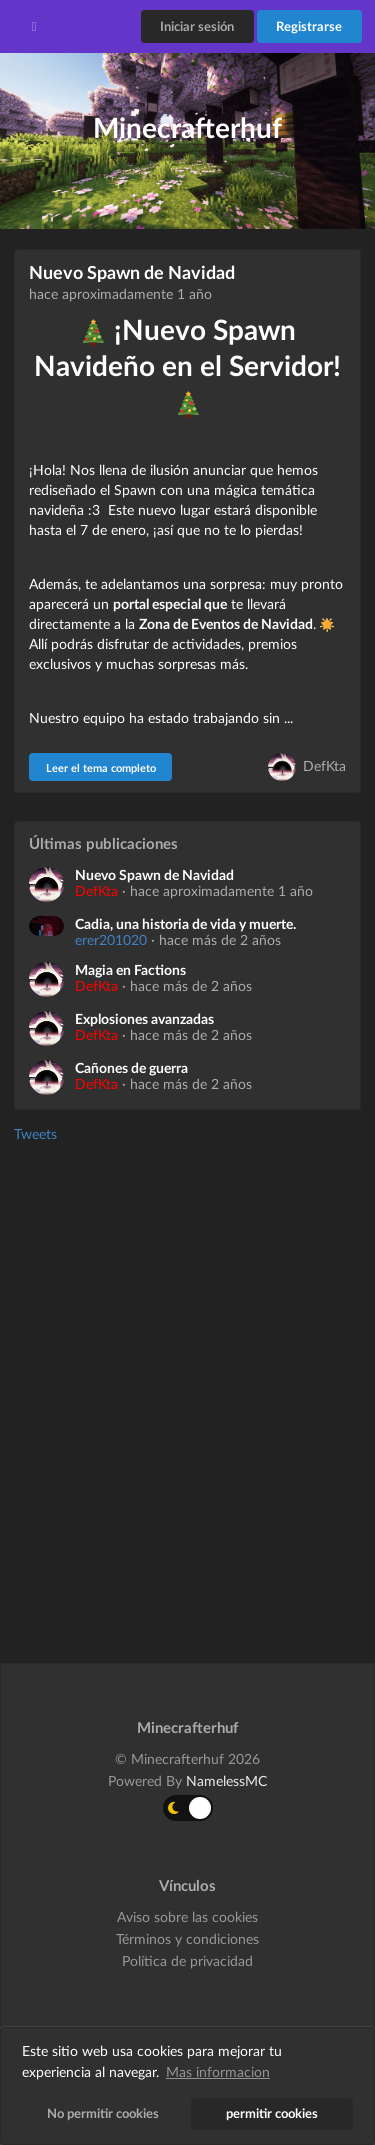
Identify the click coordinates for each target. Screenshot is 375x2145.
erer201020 (111, 939)
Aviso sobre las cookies (187, 1917)
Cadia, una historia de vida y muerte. (185, 924)
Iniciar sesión (197, 26)
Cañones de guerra (131, 1068)
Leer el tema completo (101, 767)
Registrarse (309, 26)
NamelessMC (226, 1780)
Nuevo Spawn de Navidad (132, 272)
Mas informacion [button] (218, 2071)
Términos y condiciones (187, 1938)
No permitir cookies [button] (103, 2113)
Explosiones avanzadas (144, 1019)
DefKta (324, 765)
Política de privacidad (187, 1960)
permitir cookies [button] (272, 2113)
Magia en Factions (130, 970)
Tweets (35, 1133)
